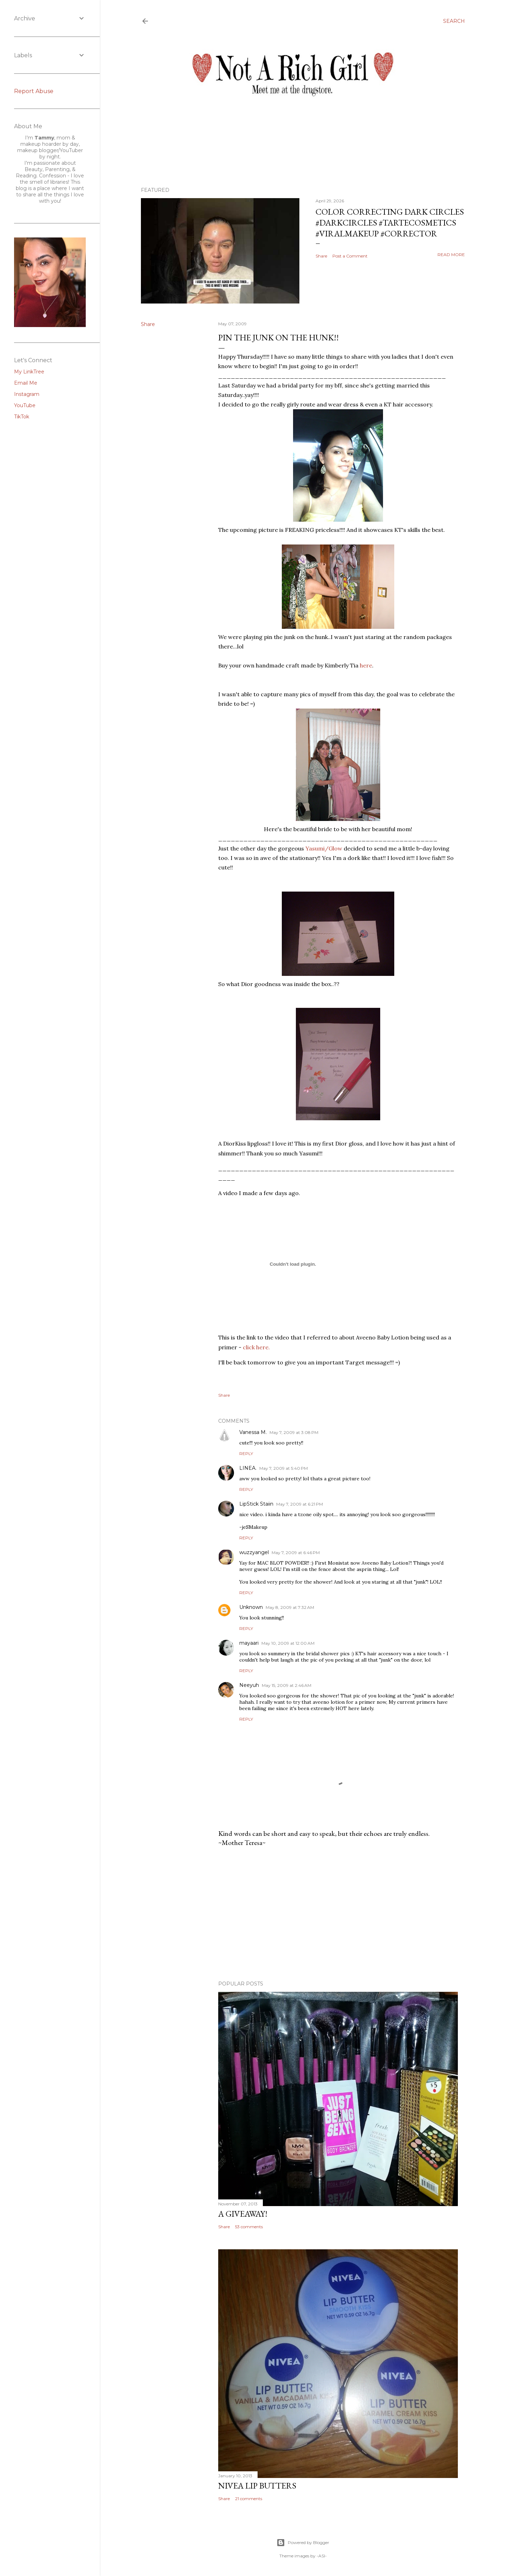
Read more (451, 254)
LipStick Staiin (256, 1504)
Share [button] (321, 256)
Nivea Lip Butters (257, 2485)
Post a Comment (350, 256)
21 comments (248, 2498)
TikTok (21, 416)
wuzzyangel (254, 1552)
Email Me (25, 383)
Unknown (251, 1607)
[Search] (454, 21)
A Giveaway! (242, 2213)
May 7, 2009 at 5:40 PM (283, 1468)
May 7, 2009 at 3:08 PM (294, 1432)
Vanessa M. (253, 1432)
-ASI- (322, 2555)
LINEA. (248, 1468)
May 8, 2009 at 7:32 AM (290, 1607)
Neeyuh (249, 1685)
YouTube (24, 405)
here (366, 665)
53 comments (249, 2226)
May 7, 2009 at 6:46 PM (296, 1552)
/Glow (323, 848)
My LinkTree (29, 372)
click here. (256, 1347)
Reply (246, 1453)
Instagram (26, 394)
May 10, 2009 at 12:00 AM (287, 1643)
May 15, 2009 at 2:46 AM (286, 1685)
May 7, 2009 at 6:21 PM (299, 1504)
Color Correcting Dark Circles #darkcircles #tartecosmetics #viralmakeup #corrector (390, 222)
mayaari (249, 1643)
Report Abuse (33, 91)
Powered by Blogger (303, 2542)
